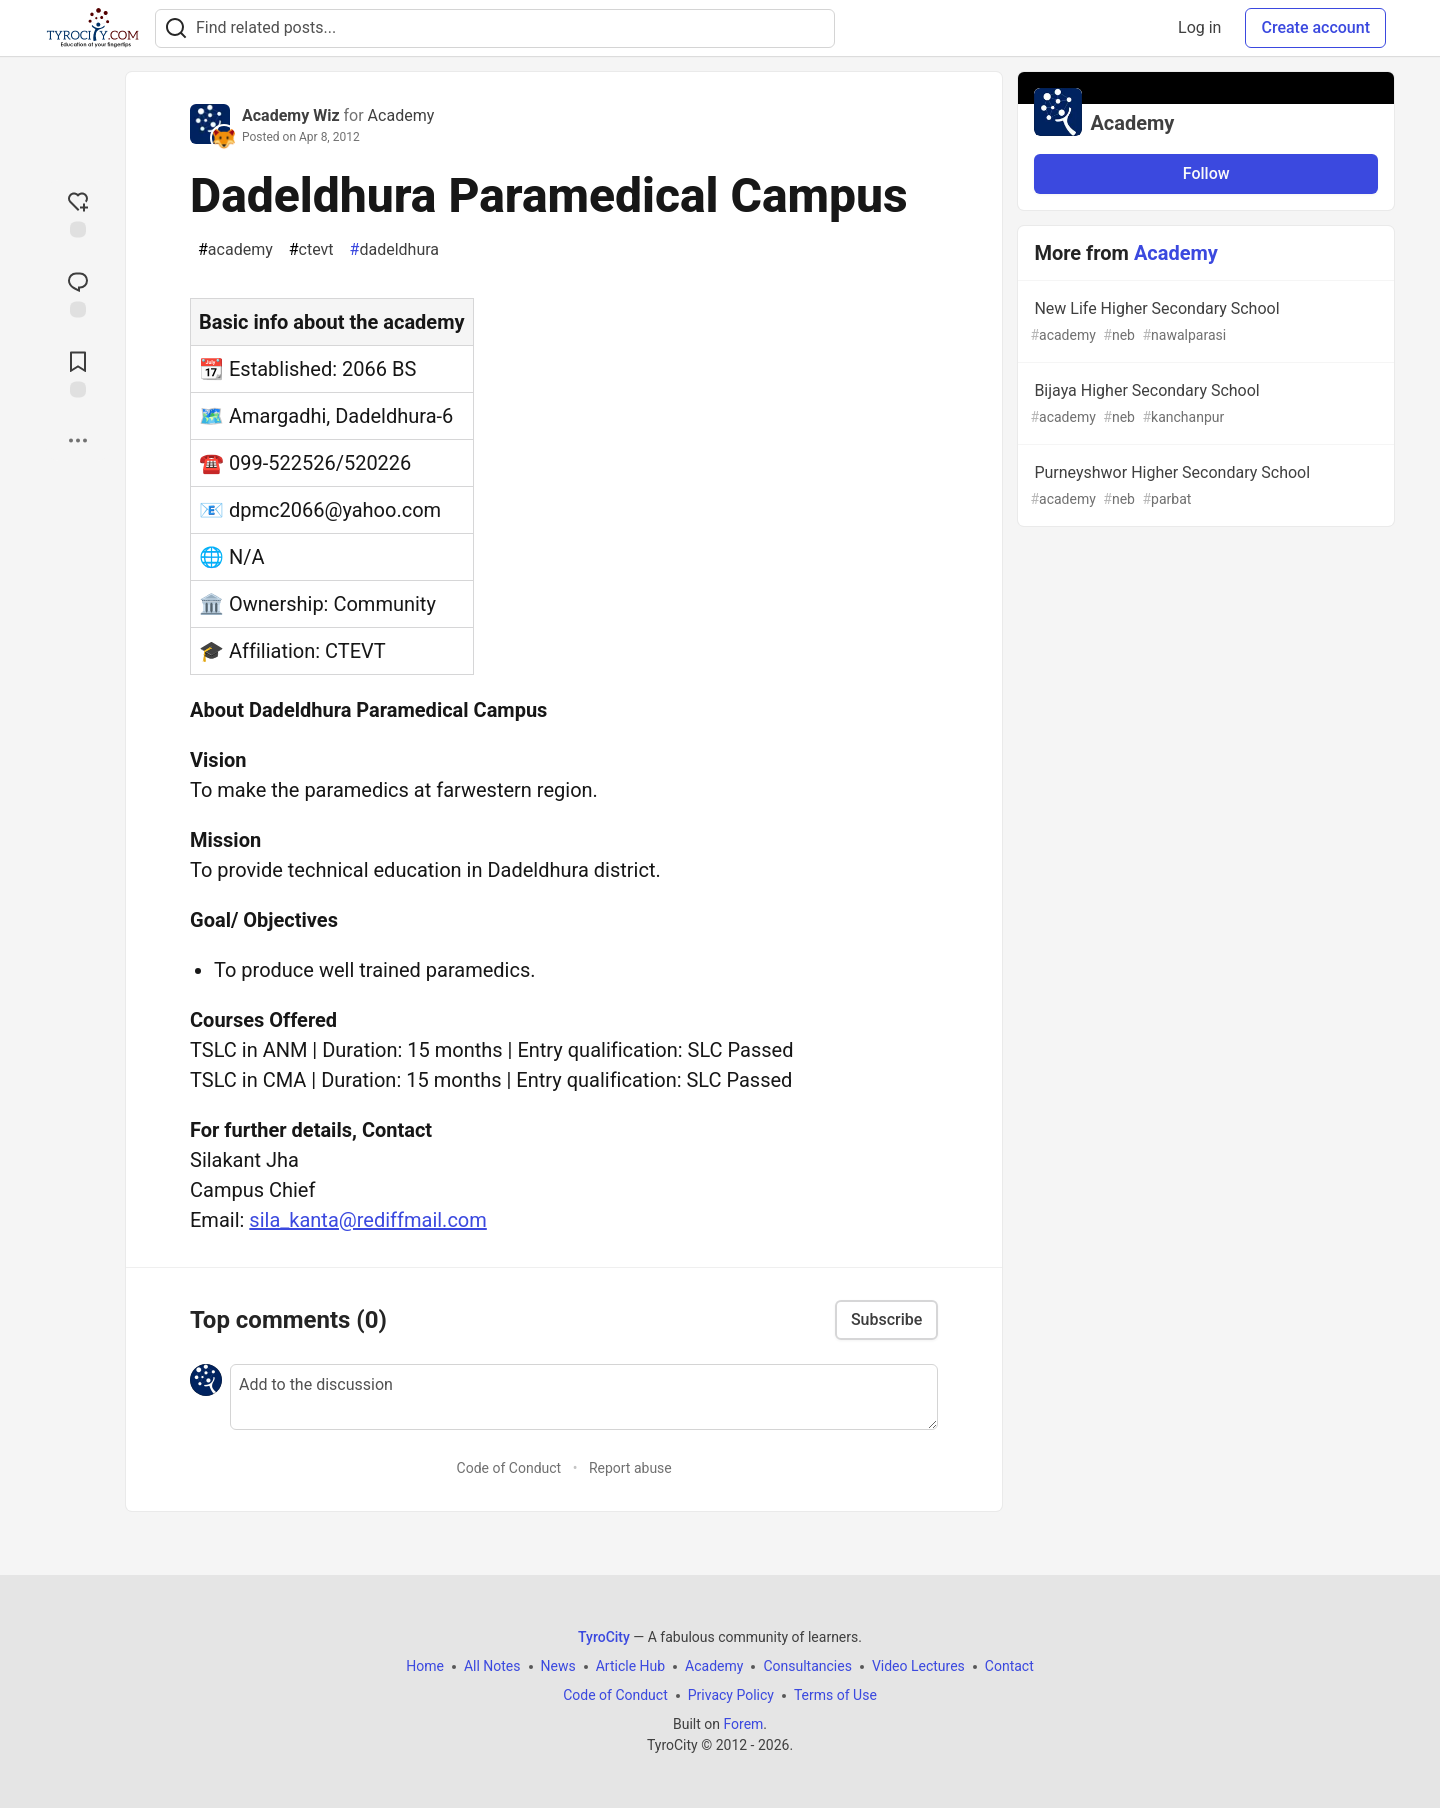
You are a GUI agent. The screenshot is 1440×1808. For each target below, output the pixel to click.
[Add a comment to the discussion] (584, 1397)
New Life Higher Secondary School (1204, 322)
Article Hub (630, 1666)
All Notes (492, 1666)
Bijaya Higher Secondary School (1204, 404)
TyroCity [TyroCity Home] (604, 1637)
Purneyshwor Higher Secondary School (1204, 486)
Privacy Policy (731, 1695)
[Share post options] (78, 440)
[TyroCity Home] (92, 28)
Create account (1315, 27)
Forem (743, 1724)
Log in (1199, 27)
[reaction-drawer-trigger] (78, 212)
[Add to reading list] (78, 372)
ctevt (311, 250)
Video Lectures (918, 1666)
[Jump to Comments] (78, 292)
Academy (401, 115)
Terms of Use (835, 1695)
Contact (1009, 1666)
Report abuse (630, 1468)
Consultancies (807, 1666)
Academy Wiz (291, 115)
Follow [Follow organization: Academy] (1206, 173)
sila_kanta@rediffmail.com (367, 1220)
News (558, 1666)
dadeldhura (394, 250)
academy (235, 250)
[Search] (176, 28)
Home (425, 1666)
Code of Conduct (509, 1468)
